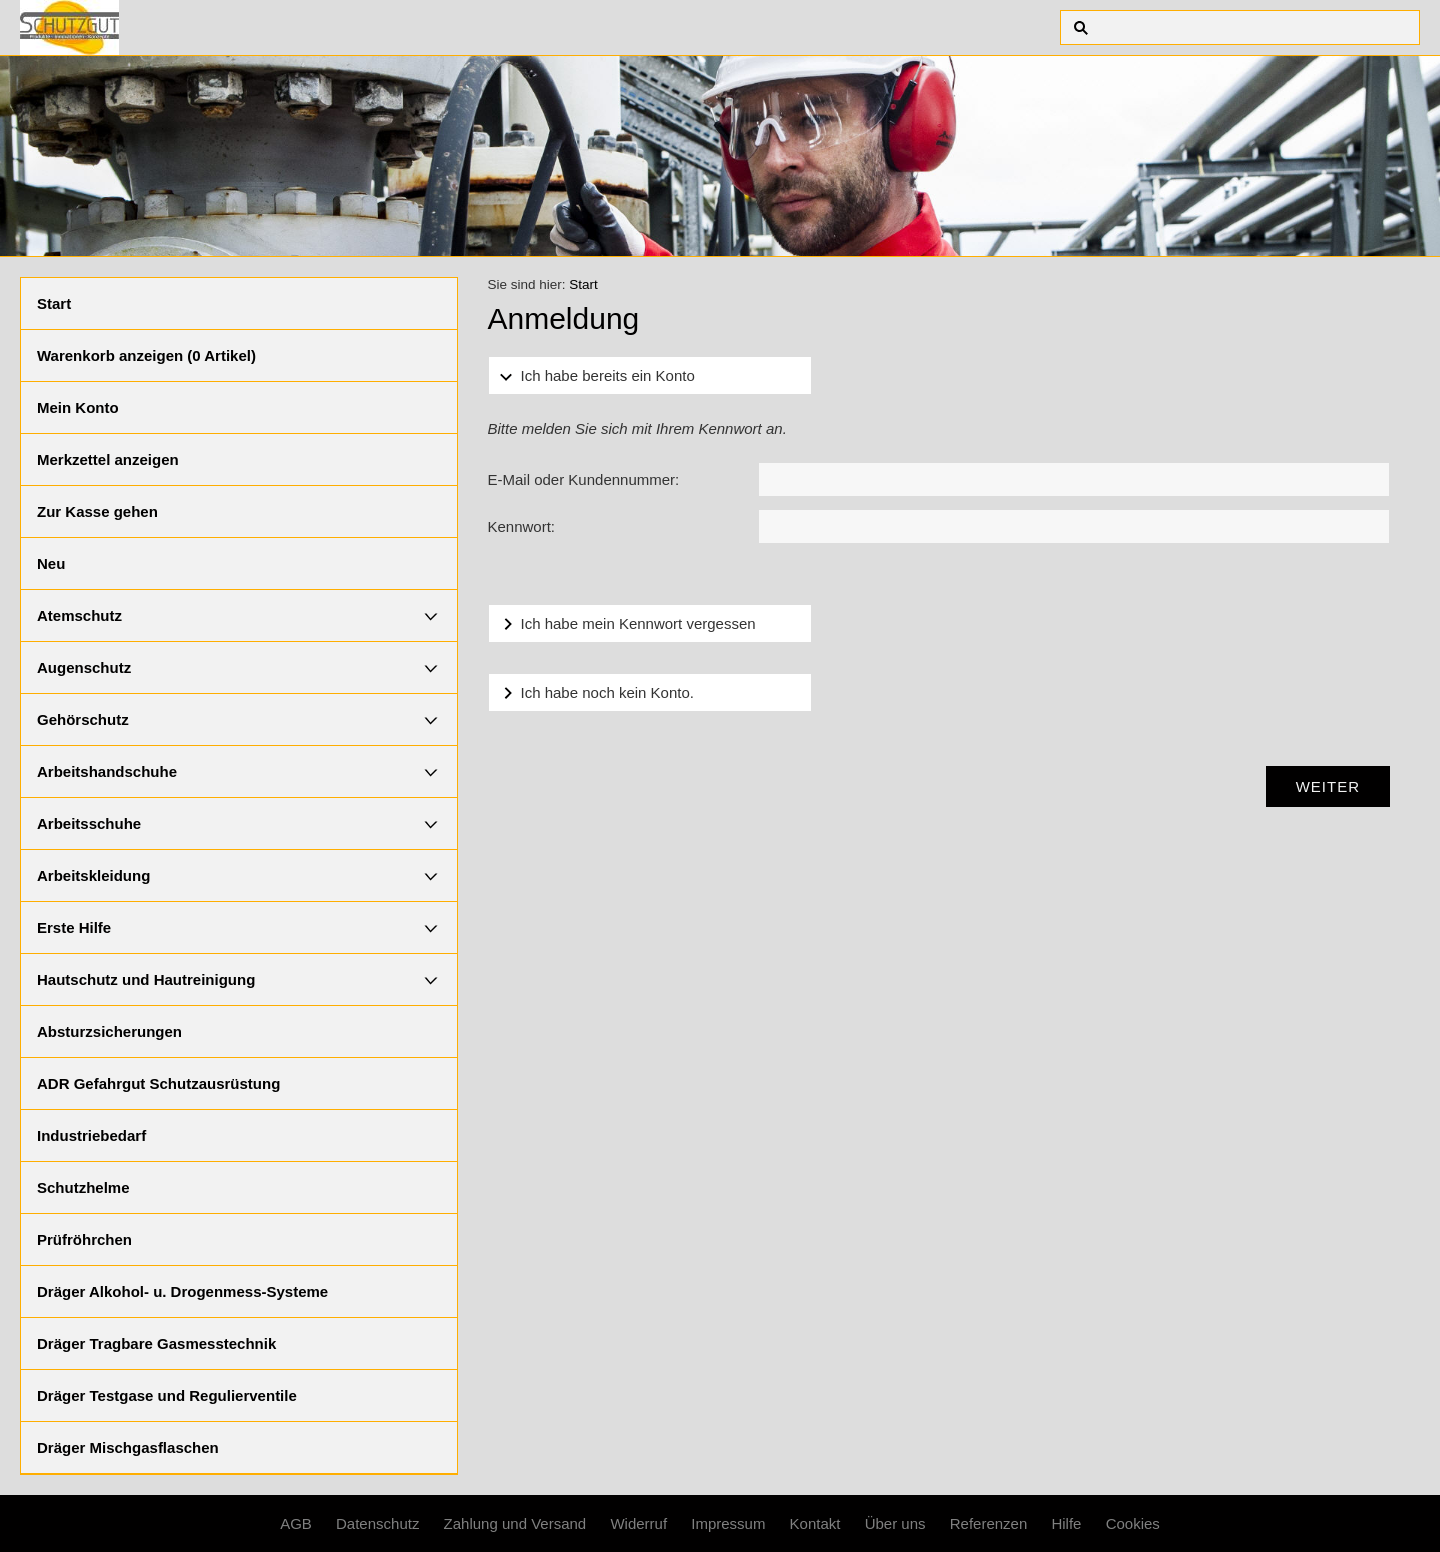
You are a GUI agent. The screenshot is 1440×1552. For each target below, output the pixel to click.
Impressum (728, 1523)
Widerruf (638, 1523)
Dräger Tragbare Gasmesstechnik (156, 1343)
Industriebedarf (91, 1135)
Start (54, 303)
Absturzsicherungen (109, 1031)
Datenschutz (377, 1523)
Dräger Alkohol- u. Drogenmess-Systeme (182, 1291)
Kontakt (815, 1523)
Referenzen (989, 1523)
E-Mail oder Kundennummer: (584, 479)
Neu (51, 563)
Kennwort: (522, 526)
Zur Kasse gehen (97, 511)
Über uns (895, 1523)
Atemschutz (79, 615)
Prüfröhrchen (84, 1239)
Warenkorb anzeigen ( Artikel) (146, 355)
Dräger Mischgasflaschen (128, 1447)
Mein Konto (78, 407)
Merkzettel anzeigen (108, 459)
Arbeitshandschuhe (107, 771)
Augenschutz (84, 667)
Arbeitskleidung (93, 875)
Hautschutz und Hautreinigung (146, 979)
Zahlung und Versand (515, 1523)
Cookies (1133, 1523)
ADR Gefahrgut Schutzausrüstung (158, 1083)
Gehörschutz (83, 719)
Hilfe (1066, 1523)
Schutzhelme (83, 1187)
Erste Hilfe (74, 927)
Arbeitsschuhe (89, 823)
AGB (296, 1523)
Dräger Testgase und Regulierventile (167, 1395)
